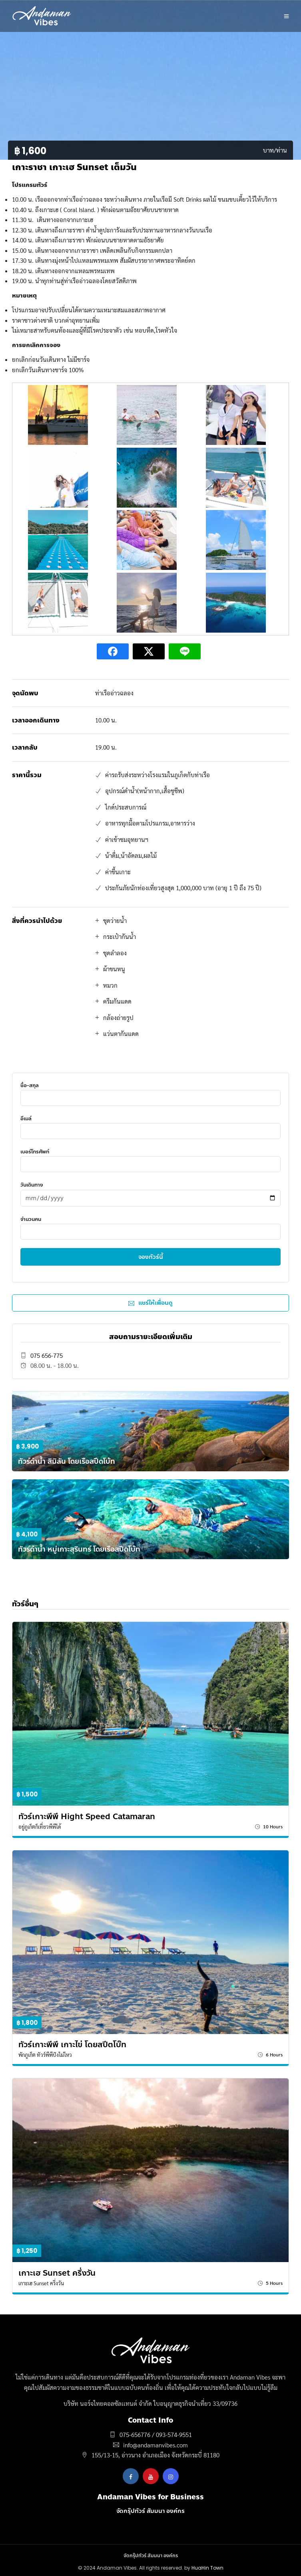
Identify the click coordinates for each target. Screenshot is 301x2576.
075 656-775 (46, 1355)
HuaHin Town (207, 2567)
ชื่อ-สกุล (150, 1091)
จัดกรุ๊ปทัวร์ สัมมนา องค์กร (150, 2511)
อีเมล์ (150, 1124)
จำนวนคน (150, 1225)
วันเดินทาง (150, 1191)
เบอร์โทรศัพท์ (150, 1157)
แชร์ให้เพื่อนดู (150, 1303)
